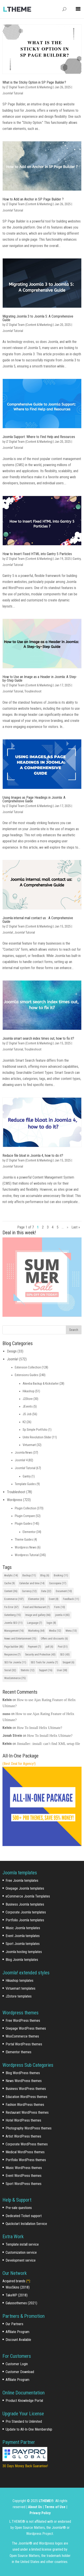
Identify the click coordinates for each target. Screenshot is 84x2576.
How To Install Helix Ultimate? (39, 1728)
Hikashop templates (19, 1980)
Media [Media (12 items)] (55, 1630)
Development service (21, 2260)
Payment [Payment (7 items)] (34, 1646)
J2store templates (19, 1996)
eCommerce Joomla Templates (28, 1896)
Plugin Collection (25, 1508)
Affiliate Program (17, 2332)
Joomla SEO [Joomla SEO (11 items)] (13, 1622)
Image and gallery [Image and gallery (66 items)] (38, 1615)
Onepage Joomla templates (25, 1888)
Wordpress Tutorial (27, 1555)
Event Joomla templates (23, 1936)
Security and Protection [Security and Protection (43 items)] (40, 1654)
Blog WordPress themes (23, 2073)
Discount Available (18, 2340)
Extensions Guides (26, 1375)
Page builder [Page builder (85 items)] (14, 1646)
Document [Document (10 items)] (64, 1591)
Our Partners (14, 2324)
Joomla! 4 (21, 1460)
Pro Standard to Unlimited (24, 2421)
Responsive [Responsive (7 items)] (12, 1654)
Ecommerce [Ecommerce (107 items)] (14, 1599)
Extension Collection (28, 1367)
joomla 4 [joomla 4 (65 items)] (62, 1615)
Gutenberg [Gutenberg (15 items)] (12, 1615)
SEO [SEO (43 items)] (65, 1654)
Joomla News (23, 1452)
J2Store (28, 1399)
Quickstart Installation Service (26, 2224)
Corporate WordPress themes (27, 2144)
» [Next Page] (67, 1227)
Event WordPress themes (23, 2175)
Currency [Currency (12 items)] (29, 1591)
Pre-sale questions (19, 2208)
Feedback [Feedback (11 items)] (71, 1599)
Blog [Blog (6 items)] (44, 1575)
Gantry (77, 559)
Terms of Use (55, 2507)
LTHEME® (46, 2501)
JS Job (27, 1414)
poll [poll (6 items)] (49, 1646)
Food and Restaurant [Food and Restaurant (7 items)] (36, 1607)
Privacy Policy (40, 2513)
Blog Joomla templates (22, 1960)
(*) (28, 2281)
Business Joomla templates (25, 1904)
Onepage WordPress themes (26, 2028)
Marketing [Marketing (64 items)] (36, 1630)
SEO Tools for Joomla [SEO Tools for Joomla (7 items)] (44, 1662)
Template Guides (25, 1484)
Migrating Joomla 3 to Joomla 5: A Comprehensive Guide (37, 318)
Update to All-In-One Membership (29, 2429)
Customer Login (17, 2364)
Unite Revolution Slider (37, 1437)
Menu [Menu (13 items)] (71, 1630)
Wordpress (14, 1500)
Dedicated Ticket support (24, 2216)
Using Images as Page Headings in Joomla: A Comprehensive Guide (33, 799)
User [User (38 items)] (62, 1670)
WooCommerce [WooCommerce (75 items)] (15, 1678)
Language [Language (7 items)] (34, 1622)
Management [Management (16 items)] (14, 1630)
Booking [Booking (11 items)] (61, 1575)
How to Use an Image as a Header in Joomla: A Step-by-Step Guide (39, 679)
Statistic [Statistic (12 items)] (27, 1670)
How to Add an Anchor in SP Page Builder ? (33, 199)
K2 (24, 1422)
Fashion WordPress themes (25, 2104)
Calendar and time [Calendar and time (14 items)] (32, 1583)
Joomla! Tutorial (12, 93)
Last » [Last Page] (75, 1227)
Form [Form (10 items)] (59, 1607)
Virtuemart (29, 1445)
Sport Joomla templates (23, 1944)
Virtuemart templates (20, 1988)
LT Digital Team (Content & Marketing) (29, 87)
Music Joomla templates (23, 1928)
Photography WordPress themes (29, 2128)
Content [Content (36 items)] (10, 1591)
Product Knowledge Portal (24, 2400)
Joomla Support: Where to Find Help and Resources (38, 437)
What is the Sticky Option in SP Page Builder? (34, 82)
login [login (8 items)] (51, 1622)
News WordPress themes (24, 2081)
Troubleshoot (32, 691)
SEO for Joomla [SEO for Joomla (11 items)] (15, 1662)
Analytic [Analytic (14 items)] (11, 1575)
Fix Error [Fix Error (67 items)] (11, 1607)
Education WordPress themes (26, 2097)
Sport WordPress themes (23, 2184)
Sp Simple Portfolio (35, 1429)
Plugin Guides (23, 1523)
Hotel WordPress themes (23, 2120)
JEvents (28, 1406)
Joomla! (7, 932)
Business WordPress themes (26, 2089)
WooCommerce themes (22, 2036)
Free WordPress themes (23, 2020)
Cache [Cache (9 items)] (9, 1583)
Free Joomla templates (22, 1880)
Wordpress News (26, 1547)
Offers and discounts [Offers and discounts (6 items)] (54, 1638)
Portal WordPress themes (24, 2044)
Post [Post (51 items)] (63, 1646)
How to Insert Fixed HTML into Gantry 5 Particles (37, 554)
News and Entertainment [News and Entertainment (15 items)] (20, 1638)
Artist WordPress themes (23, 2136)
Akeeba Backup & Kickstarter (41, 1383)
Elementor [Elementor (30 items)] (36, 1599)
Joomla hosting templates (24, 1952)
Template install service (22, 2244)
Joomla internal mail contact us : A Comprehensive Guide (37, 920)
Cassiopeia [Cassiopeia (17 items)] (57, 1583)
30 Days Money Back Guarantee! (25, 2466)
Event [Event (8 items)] (53, 1599)
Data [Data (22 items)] (46, 1591)
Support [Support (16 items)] (45, 1670)
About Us (35, 2507)
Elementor (29, 1532)
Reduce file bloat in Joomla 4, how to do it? (32, 1155)
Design (12, 1351)
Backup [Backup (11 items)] (29, 1575)
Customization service (21, 2252)
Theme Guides (24, 1539)
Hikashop (28, 1391)
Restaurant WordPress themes (27, 2112)
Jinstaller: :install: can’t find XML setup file (48, 1744)
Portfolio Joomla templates (25, 1920)
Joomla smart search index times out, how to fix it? (38, 1038)
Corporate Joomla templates (26, 1912)
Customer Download (20, 2372)
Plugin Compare (25, 1516)
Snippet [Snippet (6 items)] (68, 1662)
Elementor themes (18, 2052)
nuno (6, 1714)
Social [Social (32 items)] (10, 1670)
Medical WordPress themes (25, 2152)
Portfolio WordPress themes (26, 2160)
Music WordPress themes (24, 2168)
